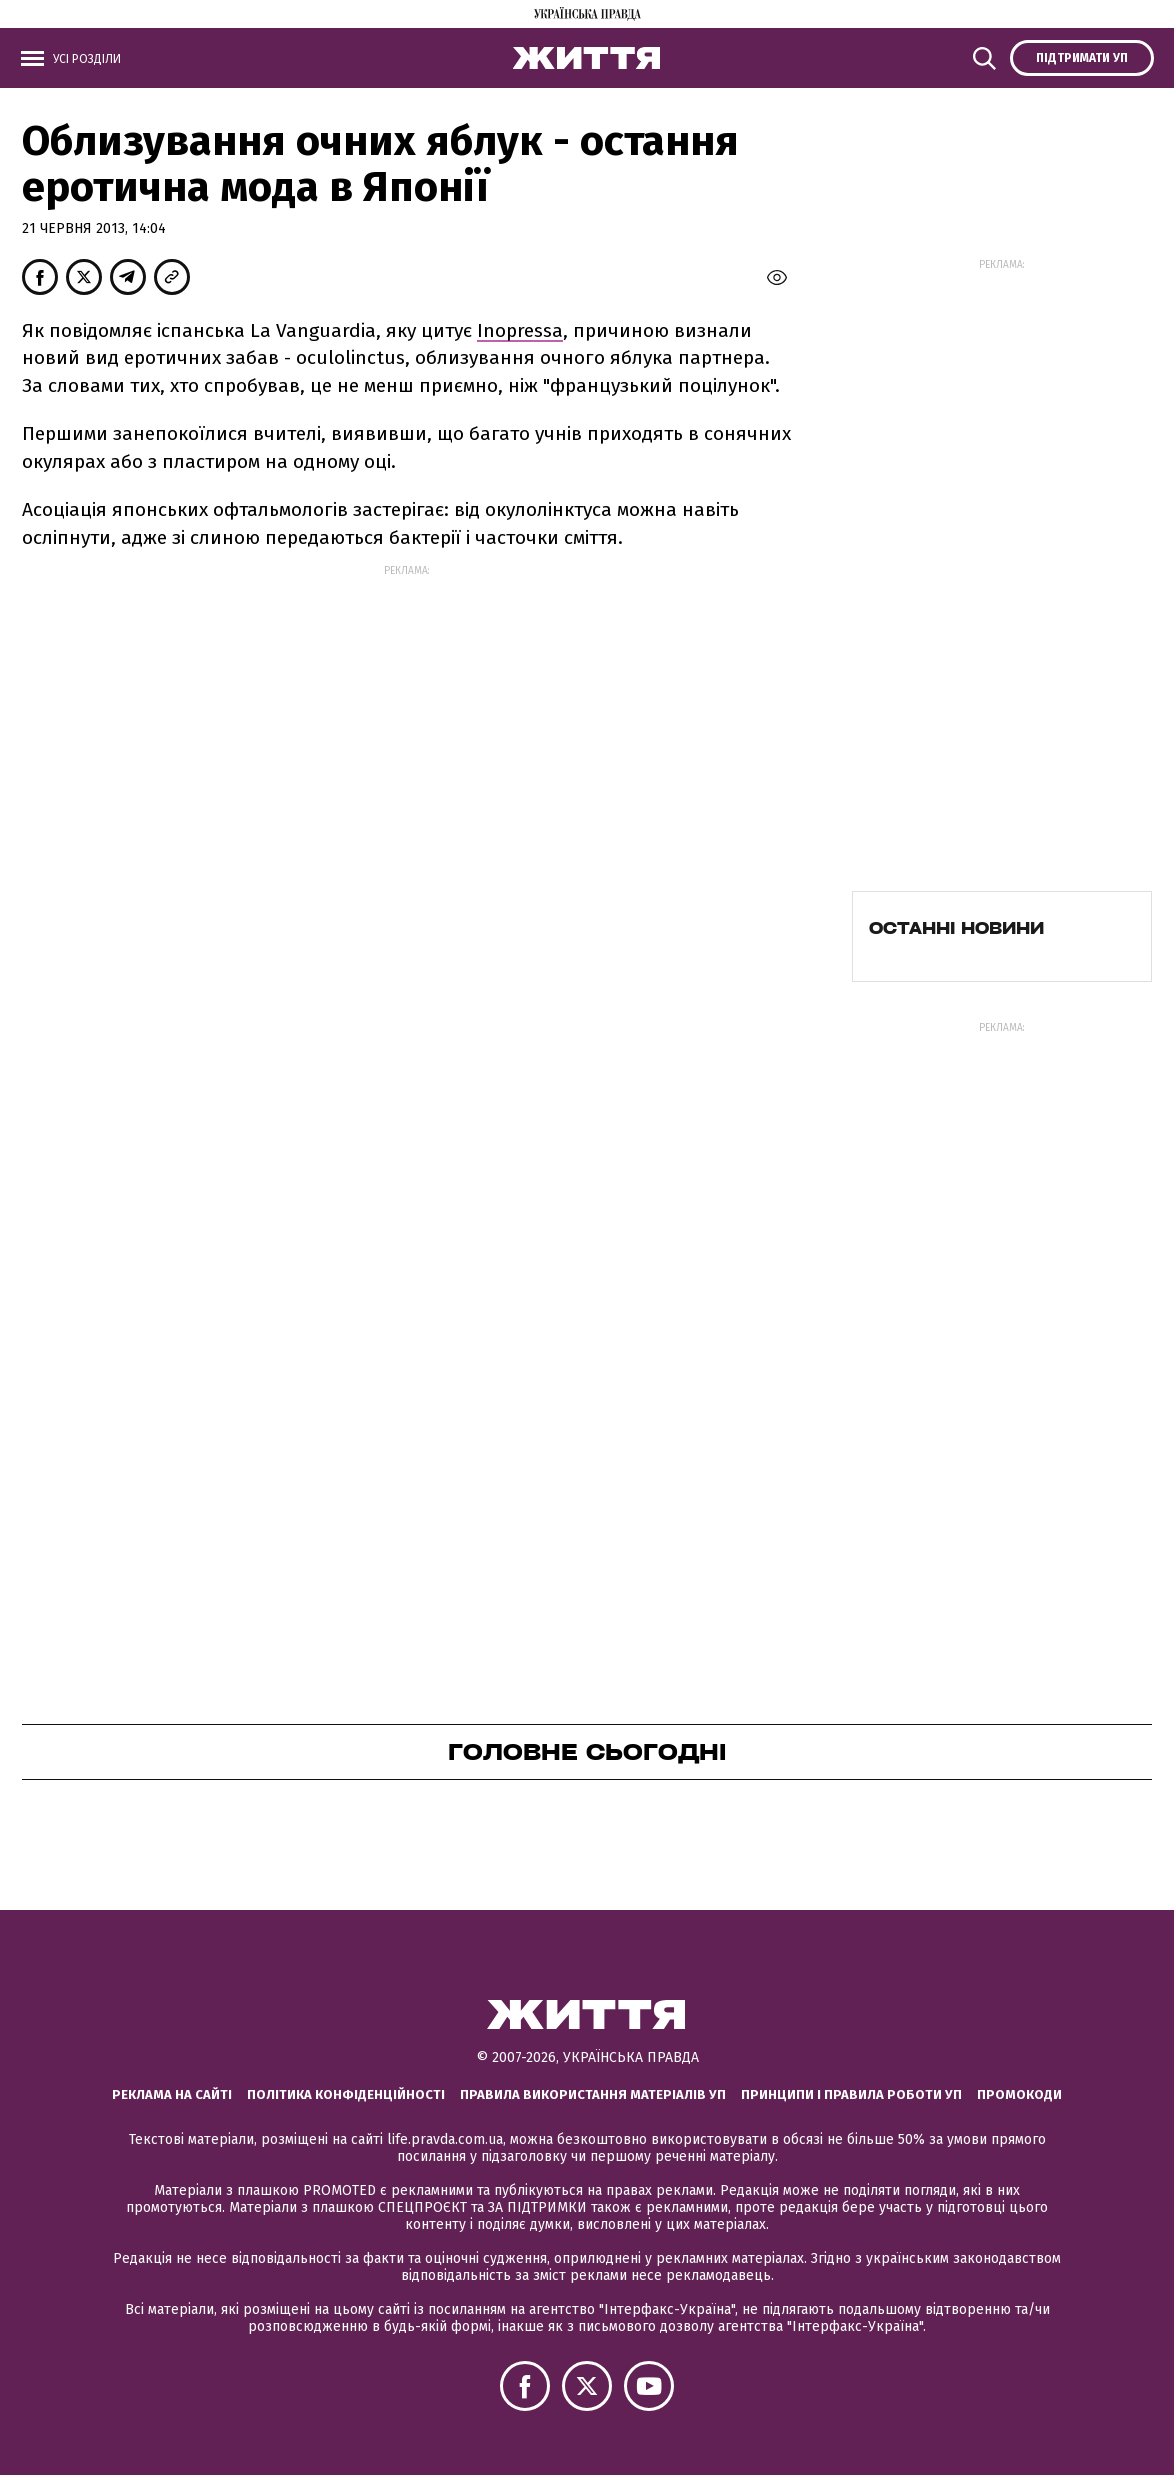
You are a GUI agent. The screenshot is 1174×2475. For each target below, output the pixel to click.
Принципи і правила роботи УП (851, 2094)
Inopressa (520, 330)
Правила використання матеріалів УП (593, 2094)
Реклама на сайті (172, 2094)
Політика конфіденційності (346, 2094)
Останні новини (956, 928)
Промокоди (1019, 2094)
